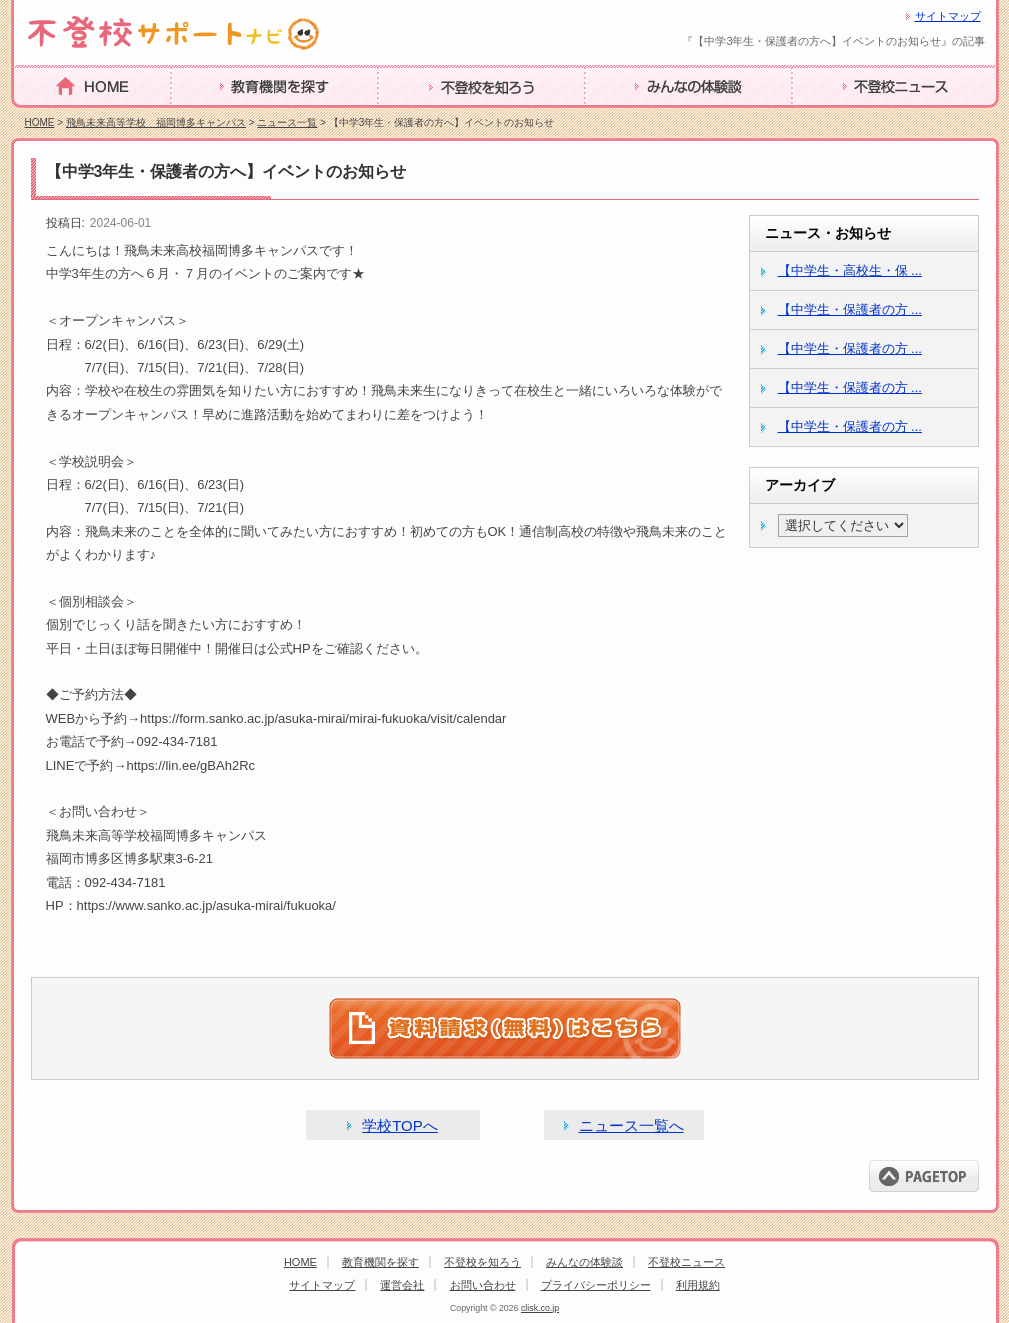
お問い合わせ (483, 1285)
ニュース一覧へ (631, 1125)
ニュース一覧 (287, 122)
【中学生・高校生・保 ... (850, 270)
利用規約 (698, 1285)
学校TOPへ (400, 1125)
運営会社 (402, 1285)
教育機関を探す (226, 117)
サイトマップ (948, 16)
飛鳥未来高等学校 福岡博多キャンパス (156, 122)
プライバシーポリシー (596, 1285)
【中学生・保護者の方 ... (850, 309)
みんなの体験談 (640, 117)
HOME (38, 116)
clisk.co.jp (540, 1308)
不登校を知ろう (433, 117)
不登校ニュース (847, 117)
